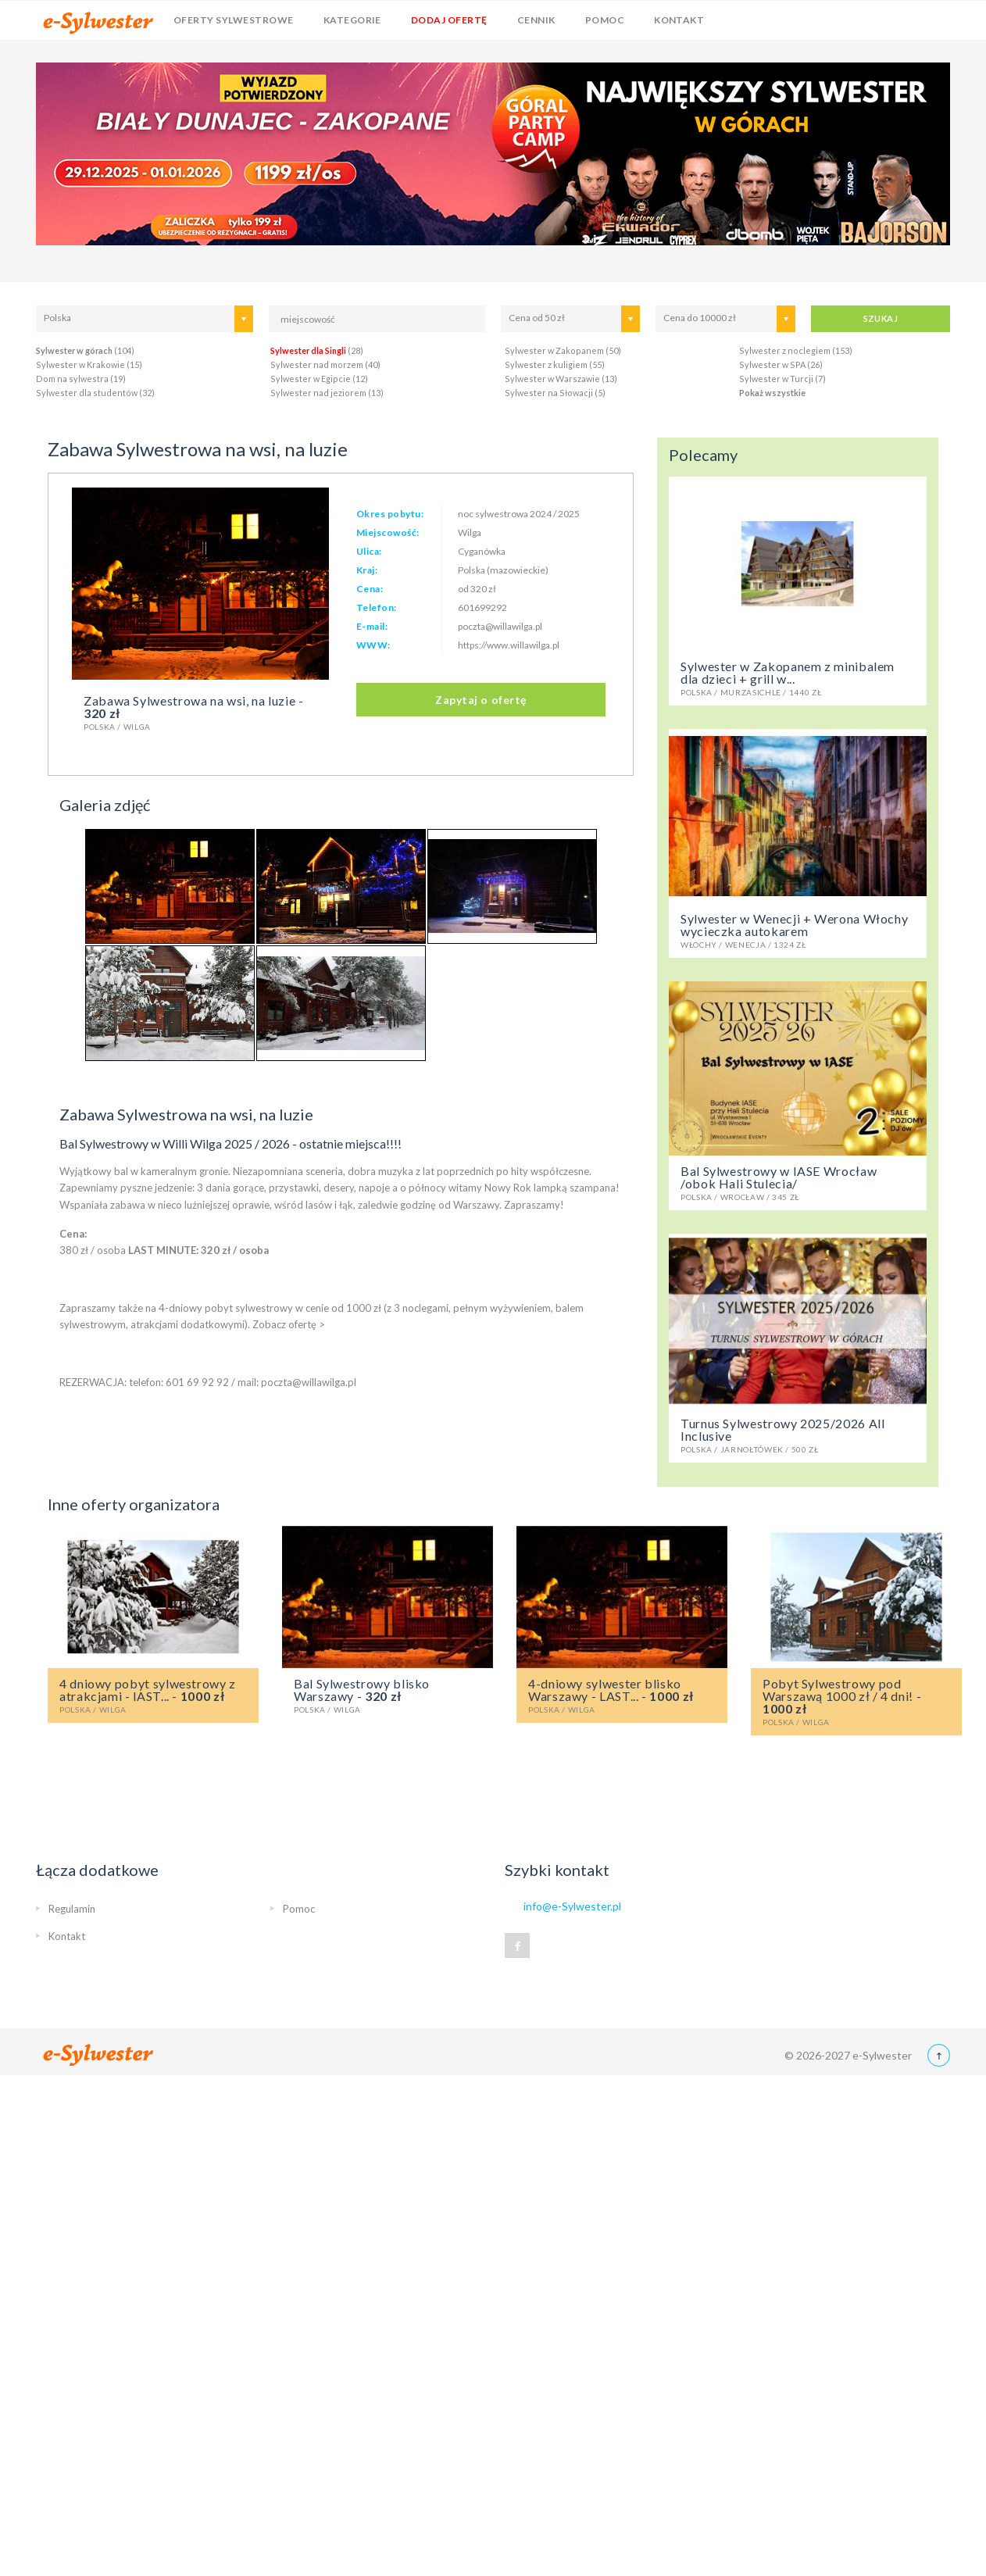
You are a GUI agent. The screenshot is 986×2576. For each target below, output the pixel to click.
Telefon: (376, 607)
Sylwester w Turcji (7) (782, 378)
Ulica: (369, 551)
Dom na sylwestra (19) (81, 378)
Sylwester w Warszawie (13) (561, 378)
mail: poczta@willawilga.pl (297, 1382)
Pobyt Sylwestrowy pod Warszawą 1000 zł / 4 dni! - (856, 1701)
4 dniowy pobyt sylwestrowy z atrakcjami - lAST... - (153, 1694)
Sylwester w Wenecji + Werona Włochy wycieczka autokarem (798, 930)
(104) (85, 350)
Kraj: (366, 570)
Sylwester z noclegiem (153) (795, 350)
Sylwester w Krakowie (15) (89, 364)
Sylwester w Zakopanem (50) (563, 350)
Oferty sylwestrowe (233, 20)
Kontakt (679, 20)
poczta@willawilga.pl (500, 626)
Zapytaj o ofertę (481, 699)
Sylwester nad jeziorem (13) (327, 393)
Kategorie (352, 20)
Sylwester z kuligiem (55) (555, 364)
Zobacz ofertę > (288, 1324)
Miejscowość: (388, 532)
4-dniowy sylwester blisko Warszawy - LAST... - (622, 1694)
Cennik (536, 20)
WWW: (373, 645)
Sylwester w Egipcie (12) (319, 378)
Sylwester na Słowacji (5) (555, 393)
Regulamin (71, 1909)
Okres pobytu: (389, 514)
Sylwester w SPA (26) (781, 364)
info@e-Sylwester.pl (572, 1906)
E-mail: (372, 626)
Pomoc (604, 20)
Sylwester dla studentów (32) (95, 393)
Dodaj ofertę (449, 20)
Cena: (369, 589)
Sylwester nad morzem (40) (325, 364)
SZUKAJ (880, 318)
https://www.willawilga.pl (508, 645)
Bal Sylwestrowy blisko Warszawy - (387, 1694)
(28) (316, 350)
